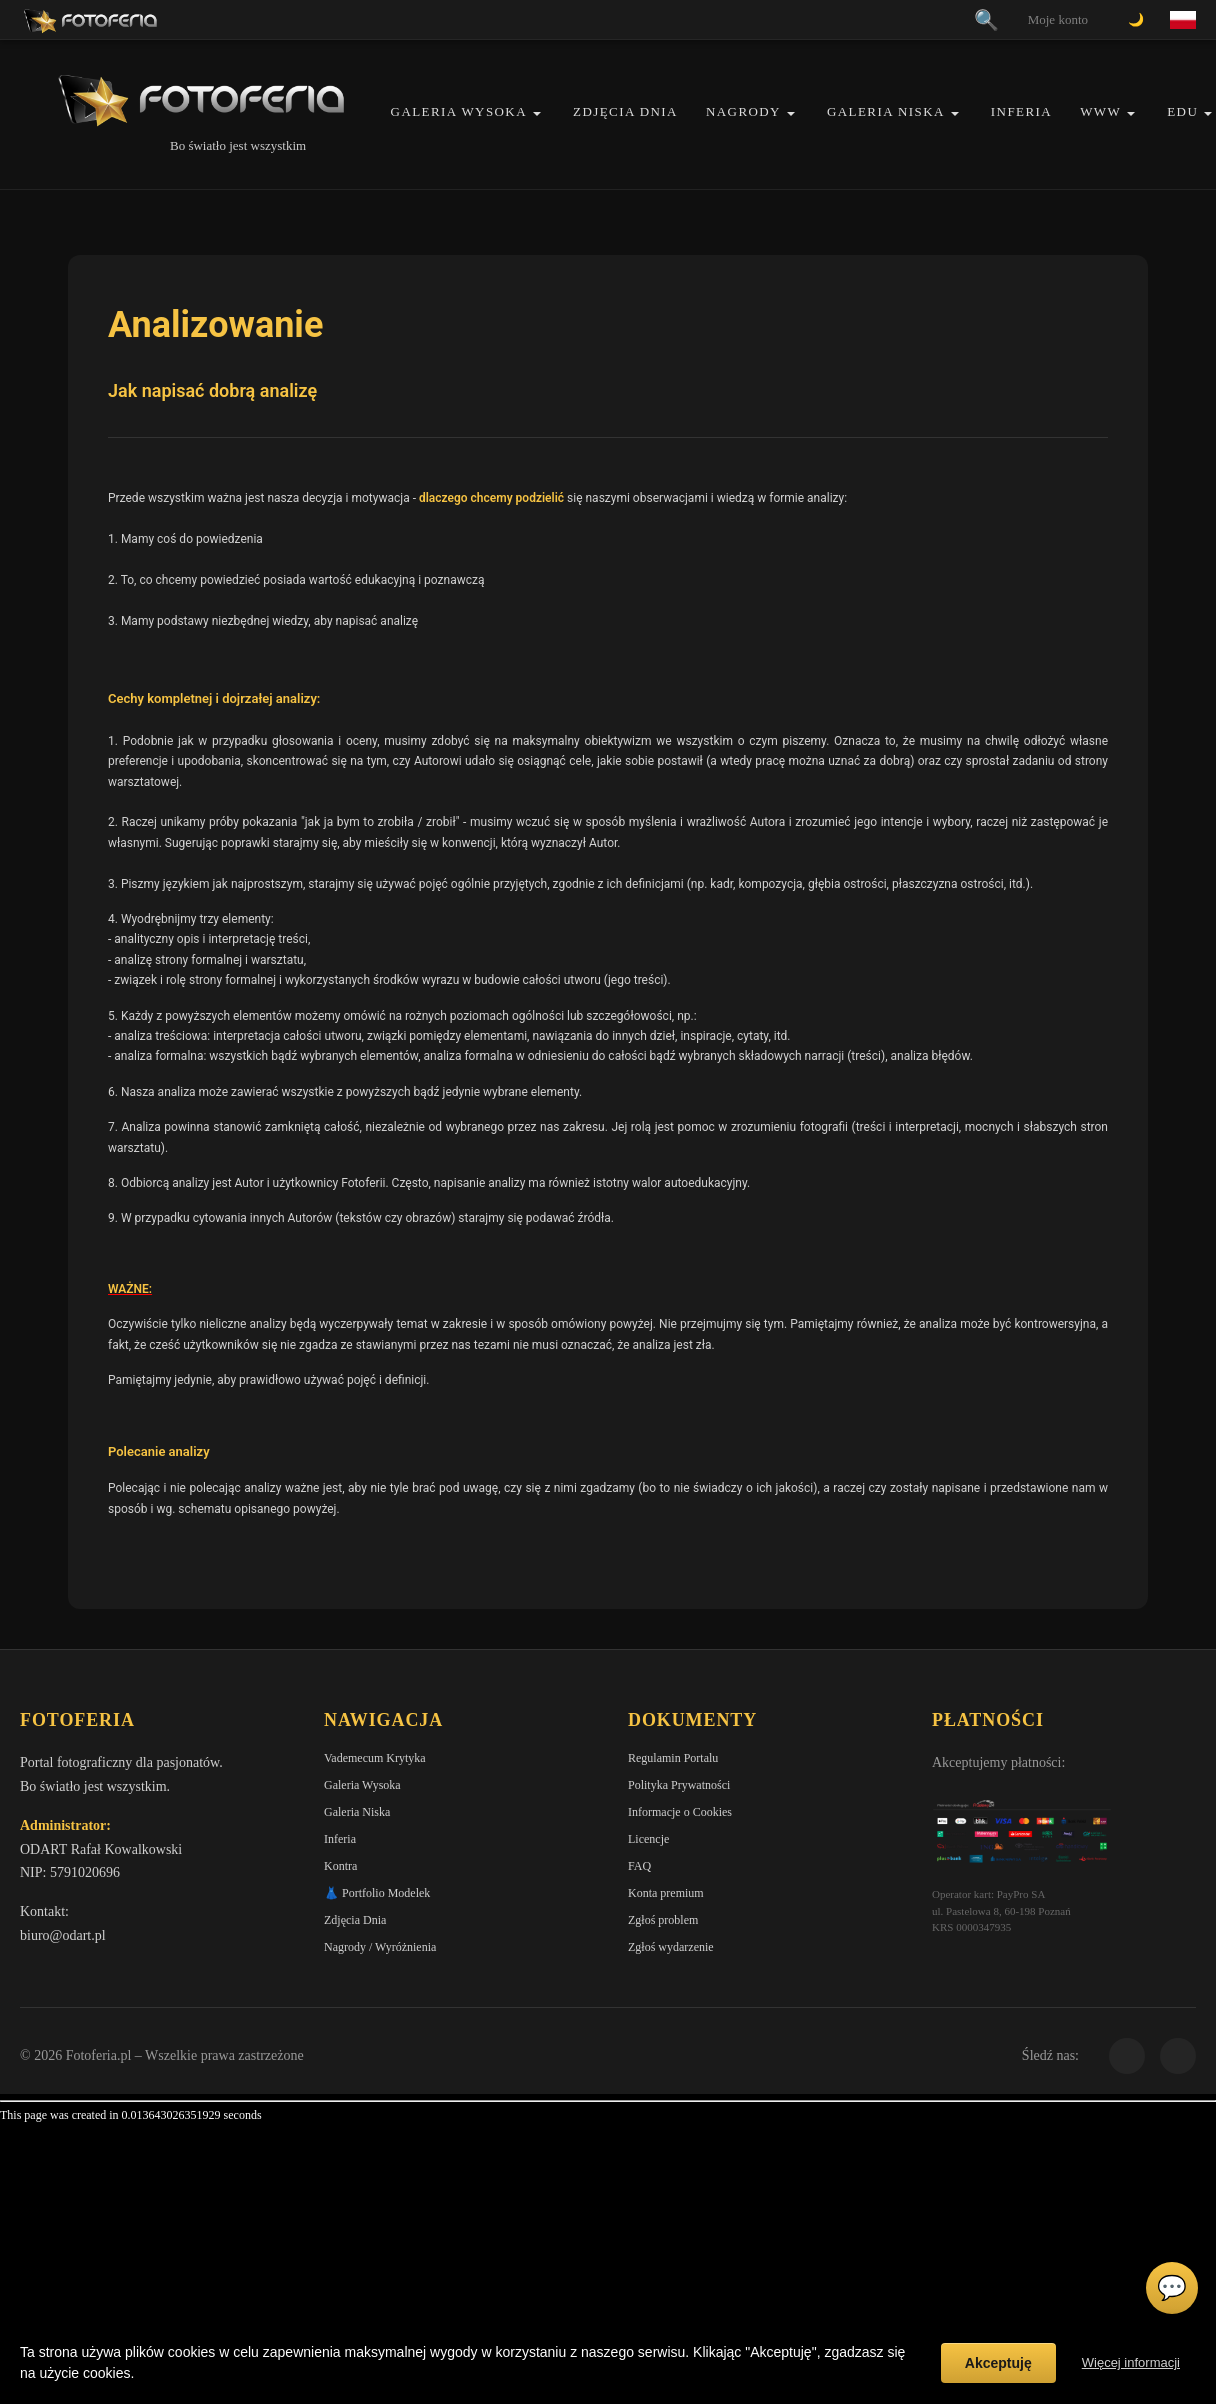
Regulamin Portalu (673, 1758)
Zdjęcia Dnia (625, 111)
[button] (537, 113)
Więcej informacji (1131, 2362)
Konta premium (666, 1893)
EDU (1182, 111)
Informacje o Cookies (680, 1812)
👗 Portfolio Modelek (377, 1893)
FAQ (639, 1866)
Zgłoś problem (663, 1920)
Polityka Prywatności (679, 1785)
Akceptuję (998, 2363)
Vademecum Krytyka (375, 1758)
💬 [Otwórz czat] (1172, 2288)
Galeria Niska (886, 111)
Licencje (648, 1839)
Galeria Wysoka (459, 111)
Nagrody (743, 111)
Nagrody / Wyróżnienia (380, 1947)
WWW (1100, 111)
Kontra (340, 1866)
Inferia (1021, 111)
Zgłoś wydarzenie (671, 1947)
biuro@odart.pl (63, 1935)
